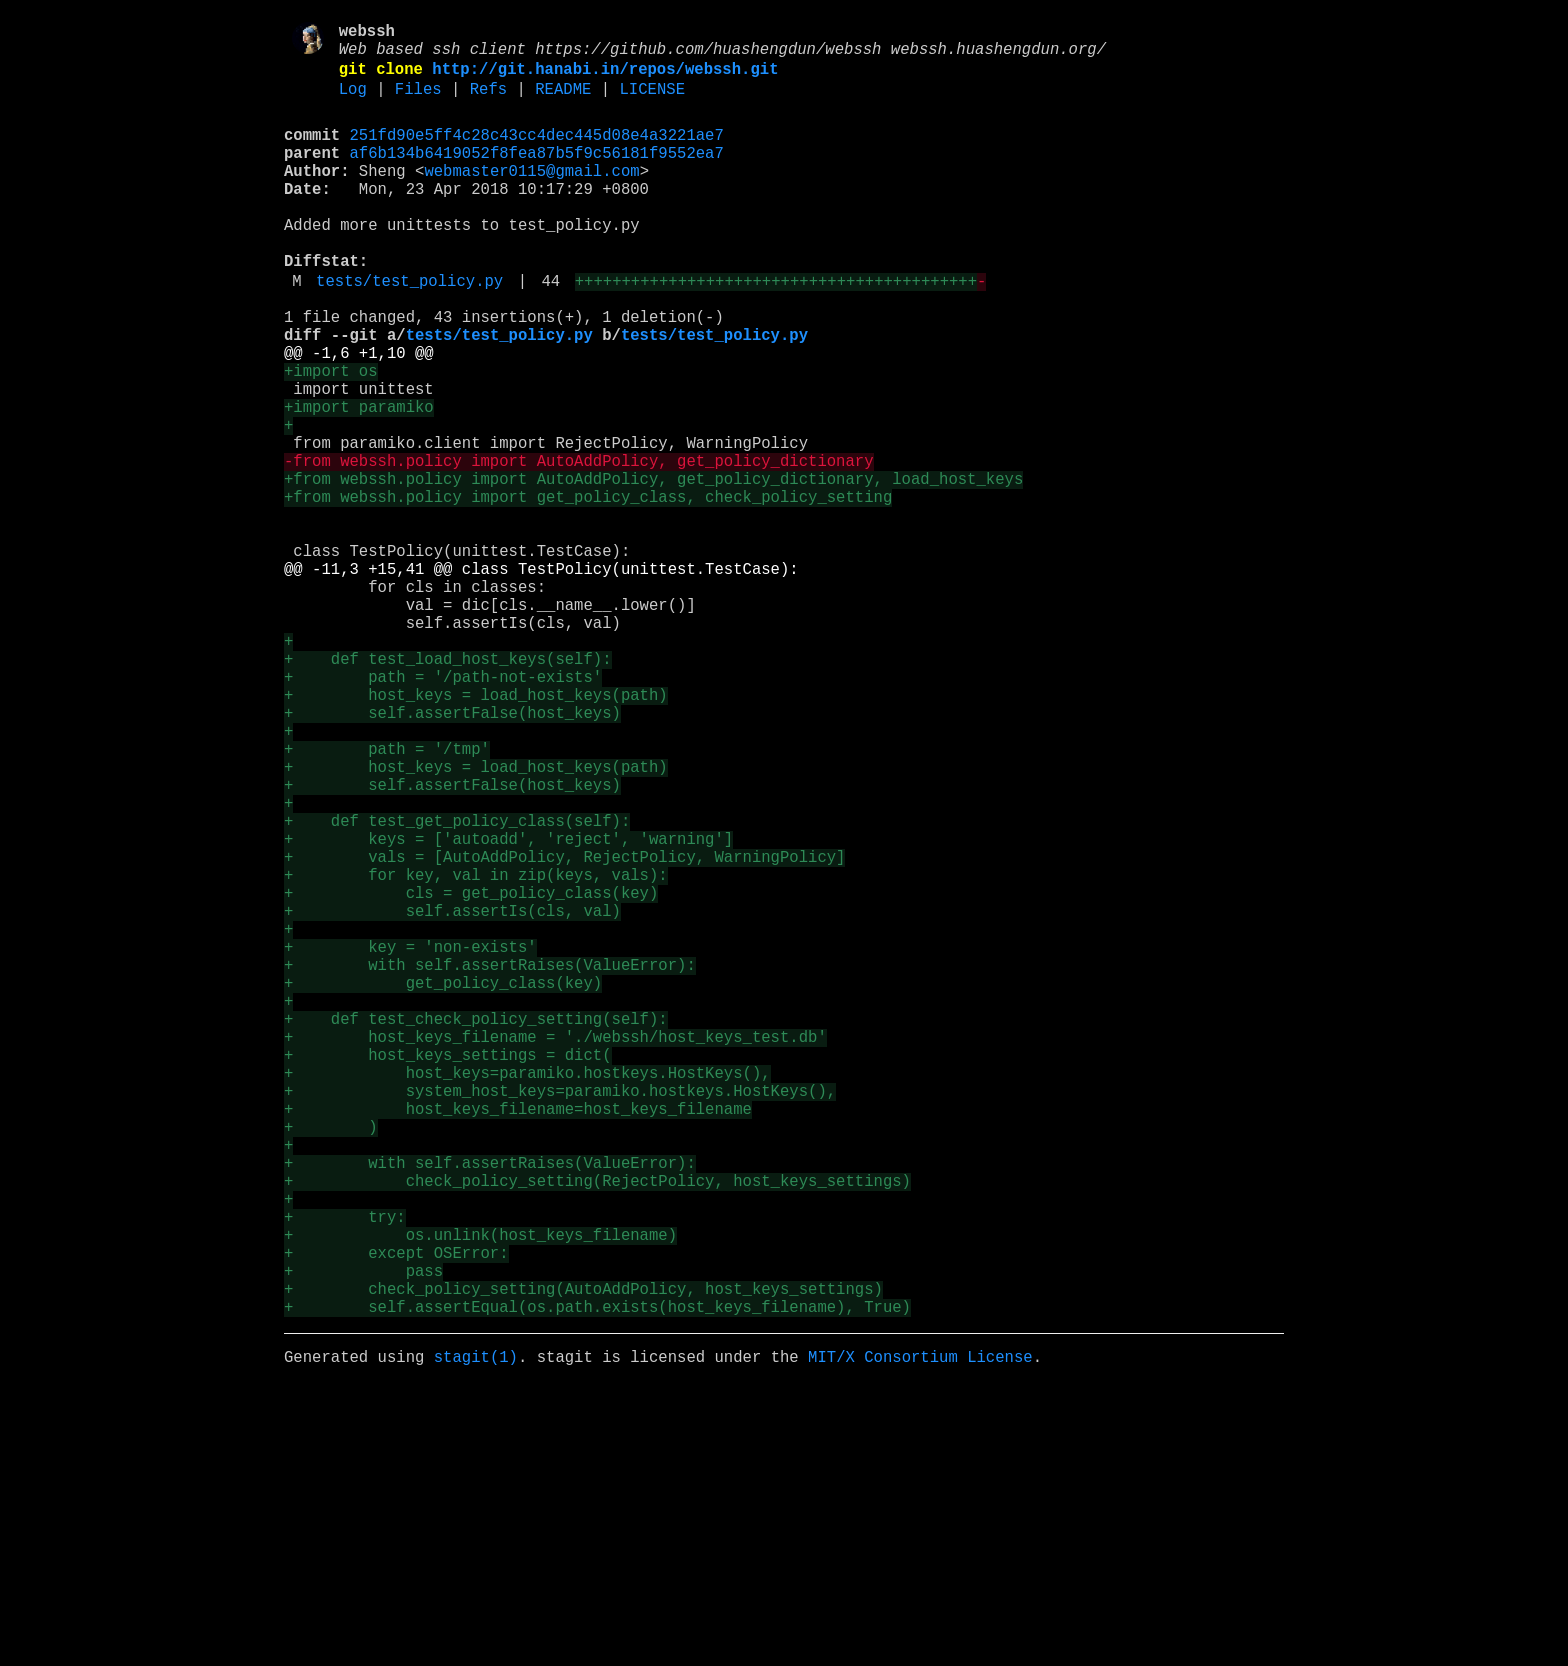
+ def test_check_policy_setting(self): (476, 1229)
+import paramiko (359, 481)
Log (353, 103)
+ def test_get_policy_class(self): (457, 987)
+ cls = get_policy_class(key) (471, 1075)
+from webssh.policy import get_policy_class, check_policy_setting (588, 591)
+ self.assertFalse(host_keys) (452, 855)
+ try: (345, 1471)
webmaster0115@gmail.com (531, 197)
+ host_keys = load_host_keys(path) (476, 833)
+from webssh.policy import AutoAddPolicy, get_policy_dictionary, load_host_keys (653, 569)
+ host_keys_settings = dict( (447, 1273)
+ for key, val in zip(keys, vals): (476, 1053)
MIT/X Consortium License (920, 1635)
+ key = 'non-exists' (410, 1141)
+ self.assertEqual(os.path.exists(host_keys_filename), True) (597, 1581)
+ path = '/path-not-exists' (443, 811)
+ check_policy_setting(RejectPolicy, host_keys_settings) (597, 1427)
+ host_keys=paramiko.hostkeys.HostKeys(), (527, 1295)
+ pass (363, 1537)
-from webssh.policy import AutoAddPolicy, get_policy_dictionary (578, 547)
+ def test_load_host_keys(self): (447, 789)
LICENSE (652, 103)
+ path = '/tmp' (387, 899)
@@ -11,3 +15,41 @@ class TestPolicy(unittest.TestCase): (541, 679)
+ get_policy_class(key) (443, 1185)
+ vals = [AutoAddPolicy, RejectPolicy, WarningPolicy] (564, 1031)
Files (418, 103)
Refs (488, 103)
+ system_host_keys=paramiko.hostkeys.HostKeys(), (560, 1317)
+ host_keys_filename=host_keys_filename (518, 1339)
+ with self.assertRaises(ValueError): (490, 1163)
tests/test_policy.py (409, 331)
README (563, 103)
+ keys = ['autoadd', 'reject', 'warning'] (508, 1009)
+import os (331, 437)
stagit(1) (476, 1635)
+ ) (331, 1361)
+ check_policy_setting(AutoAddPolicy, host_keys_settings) (583, 1559)
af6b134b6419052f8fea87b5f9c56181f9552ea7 (537, 175)
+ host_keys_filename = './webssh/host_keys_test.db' (555, 1251)
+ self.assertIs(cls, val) (452, 1097)
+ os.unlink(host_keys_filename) (480, 1493)
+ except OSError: (396, 1515)
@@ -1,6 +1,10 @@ (359, 415)
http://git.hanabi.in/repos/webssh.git (605, 79)
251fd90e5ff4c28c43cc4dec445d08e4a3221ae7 (537, 153)
